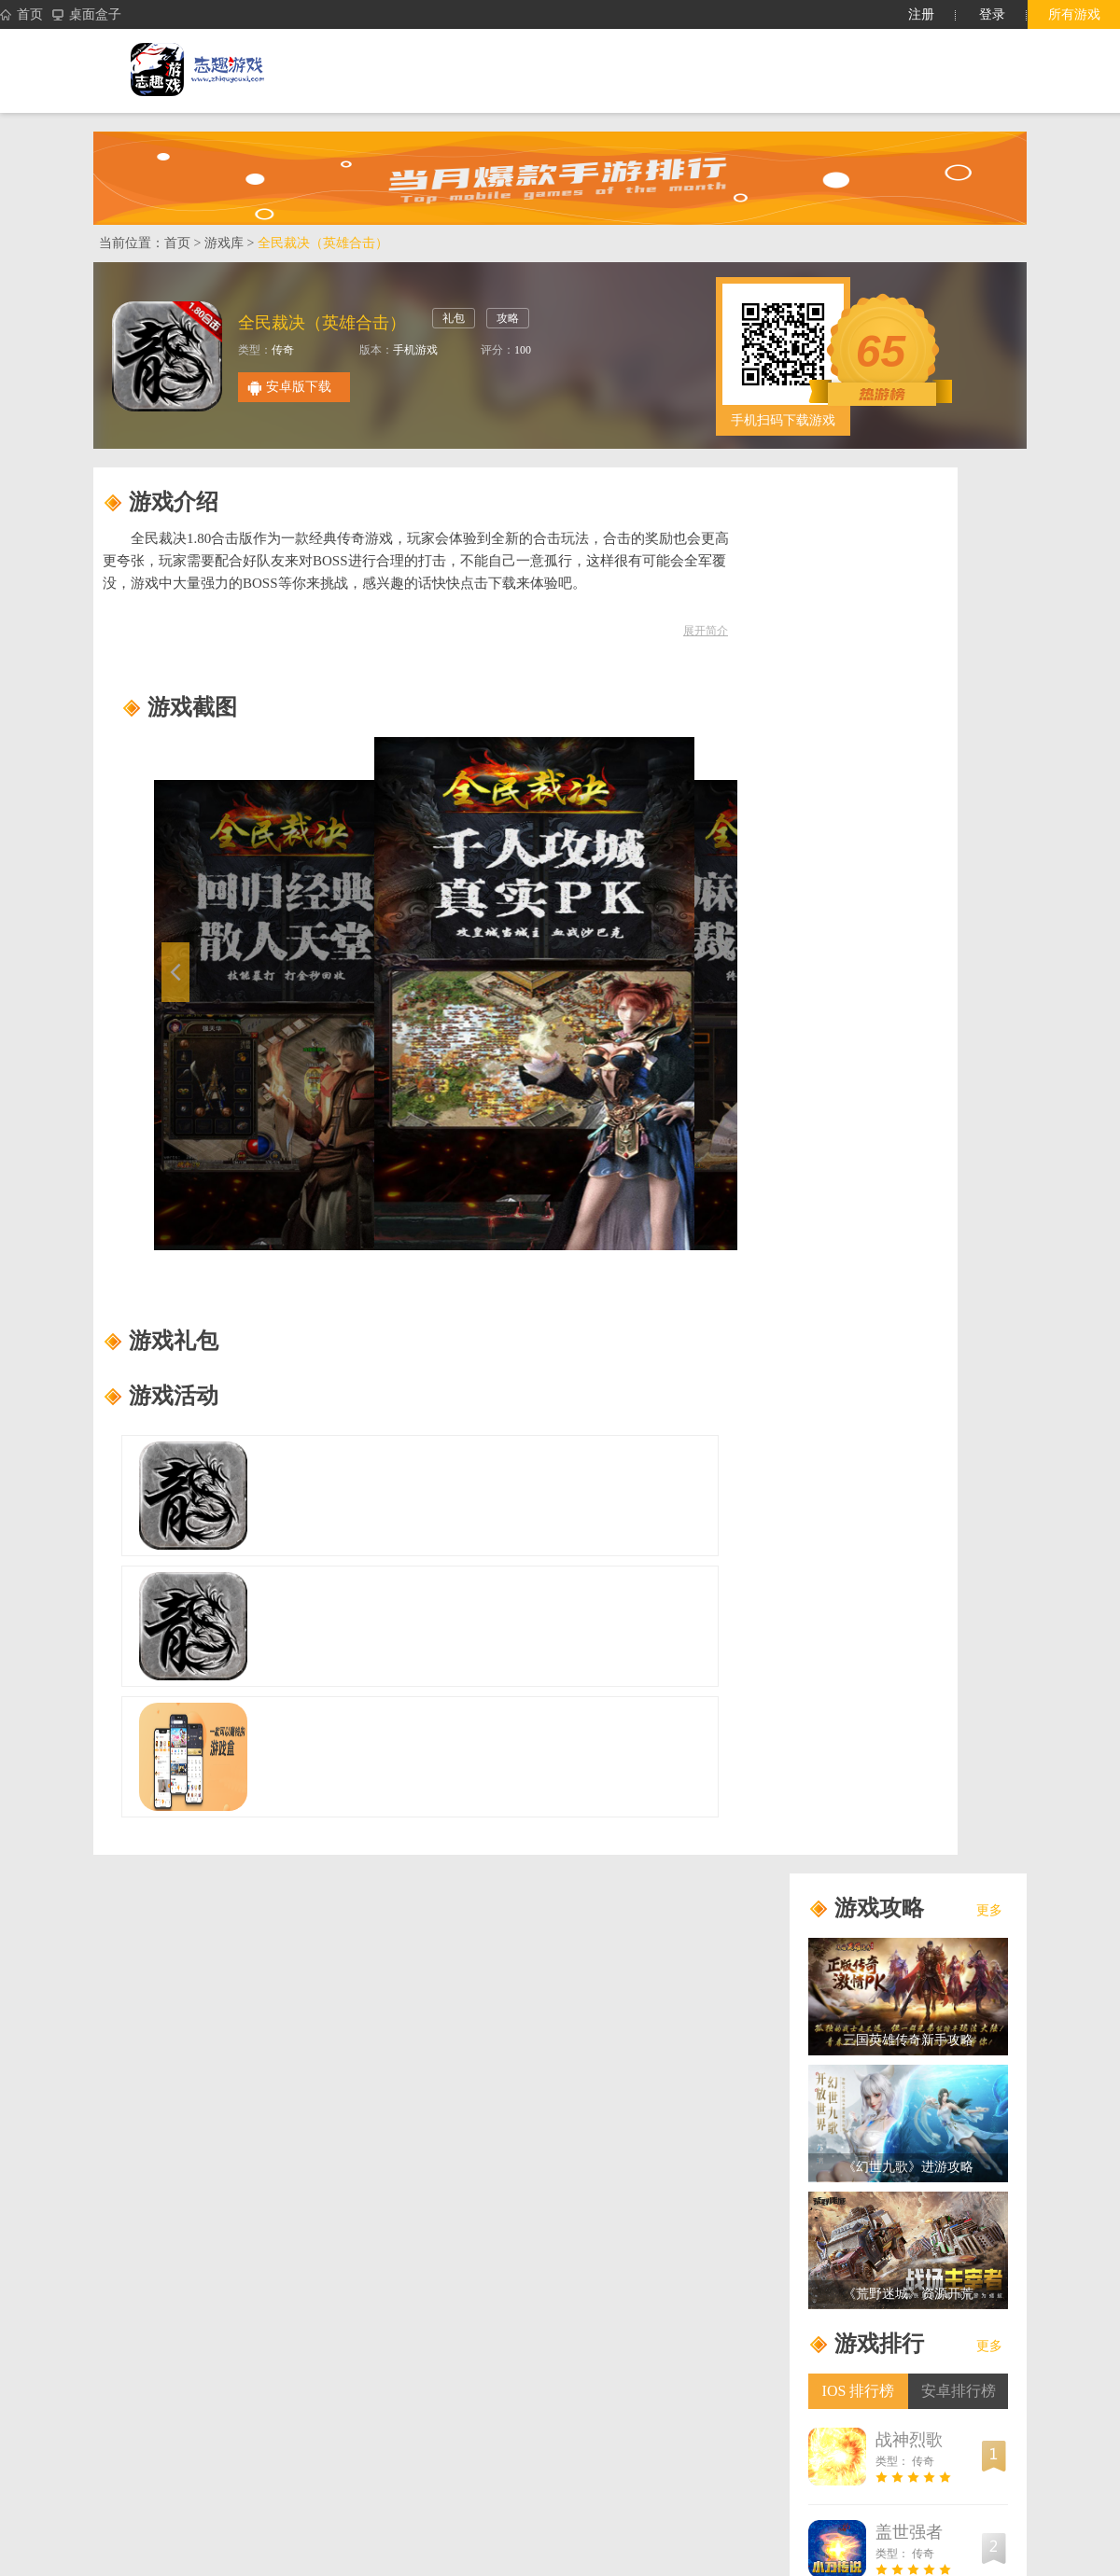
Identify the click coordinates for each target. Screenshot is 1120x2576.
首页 (21, 14)
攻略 (508, 318)
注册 (921, 14)
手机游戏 (415, 349)
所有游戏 (1074, 14)
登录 (992, 14)
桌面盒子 (86, 14)
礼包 (453, 318)
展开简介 (705, 630)
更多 (989, 1910)
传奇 (283, 349)
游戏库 (224, 243)
